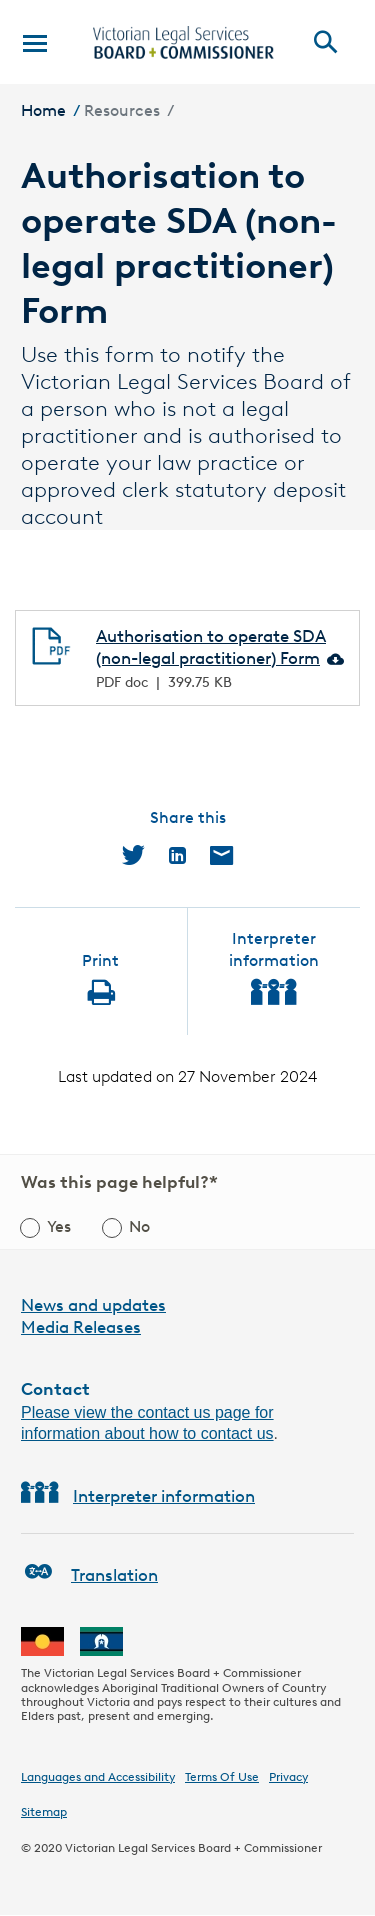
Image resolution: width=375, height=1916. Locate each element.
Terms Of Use (222, 1776)
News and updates (93, 1305)
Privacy (288, 1776)
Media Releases (81, 1327)
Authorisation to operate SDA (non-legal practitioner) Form (211, 647)
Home (43, 110)
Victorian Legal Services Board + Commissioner (193, 1847)
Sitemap (44, 1811)
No (139, 1226)
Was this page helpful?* (119, 1182)
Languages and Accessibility (98, 1776)
